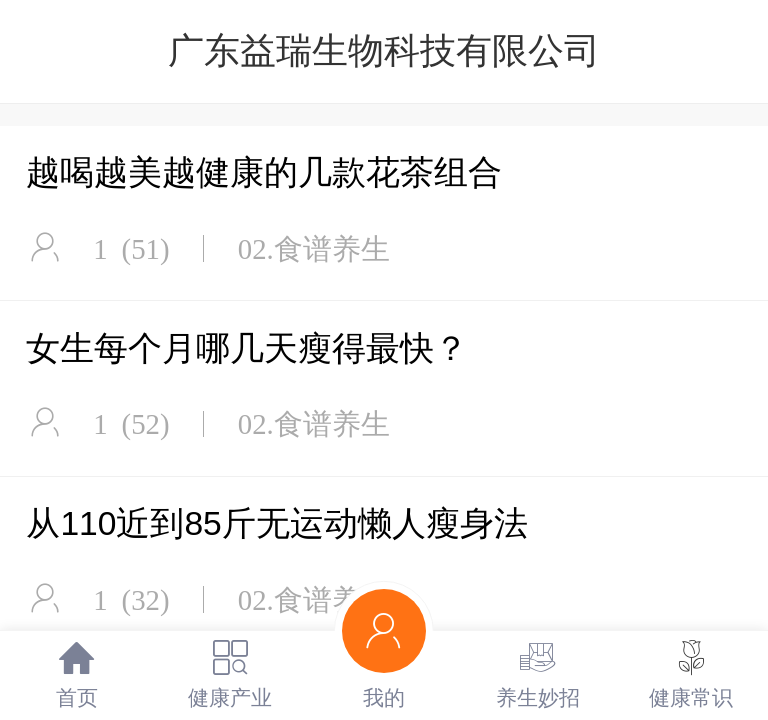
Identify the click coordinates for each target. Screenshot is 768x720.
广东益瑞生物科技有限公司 (384, 50)
